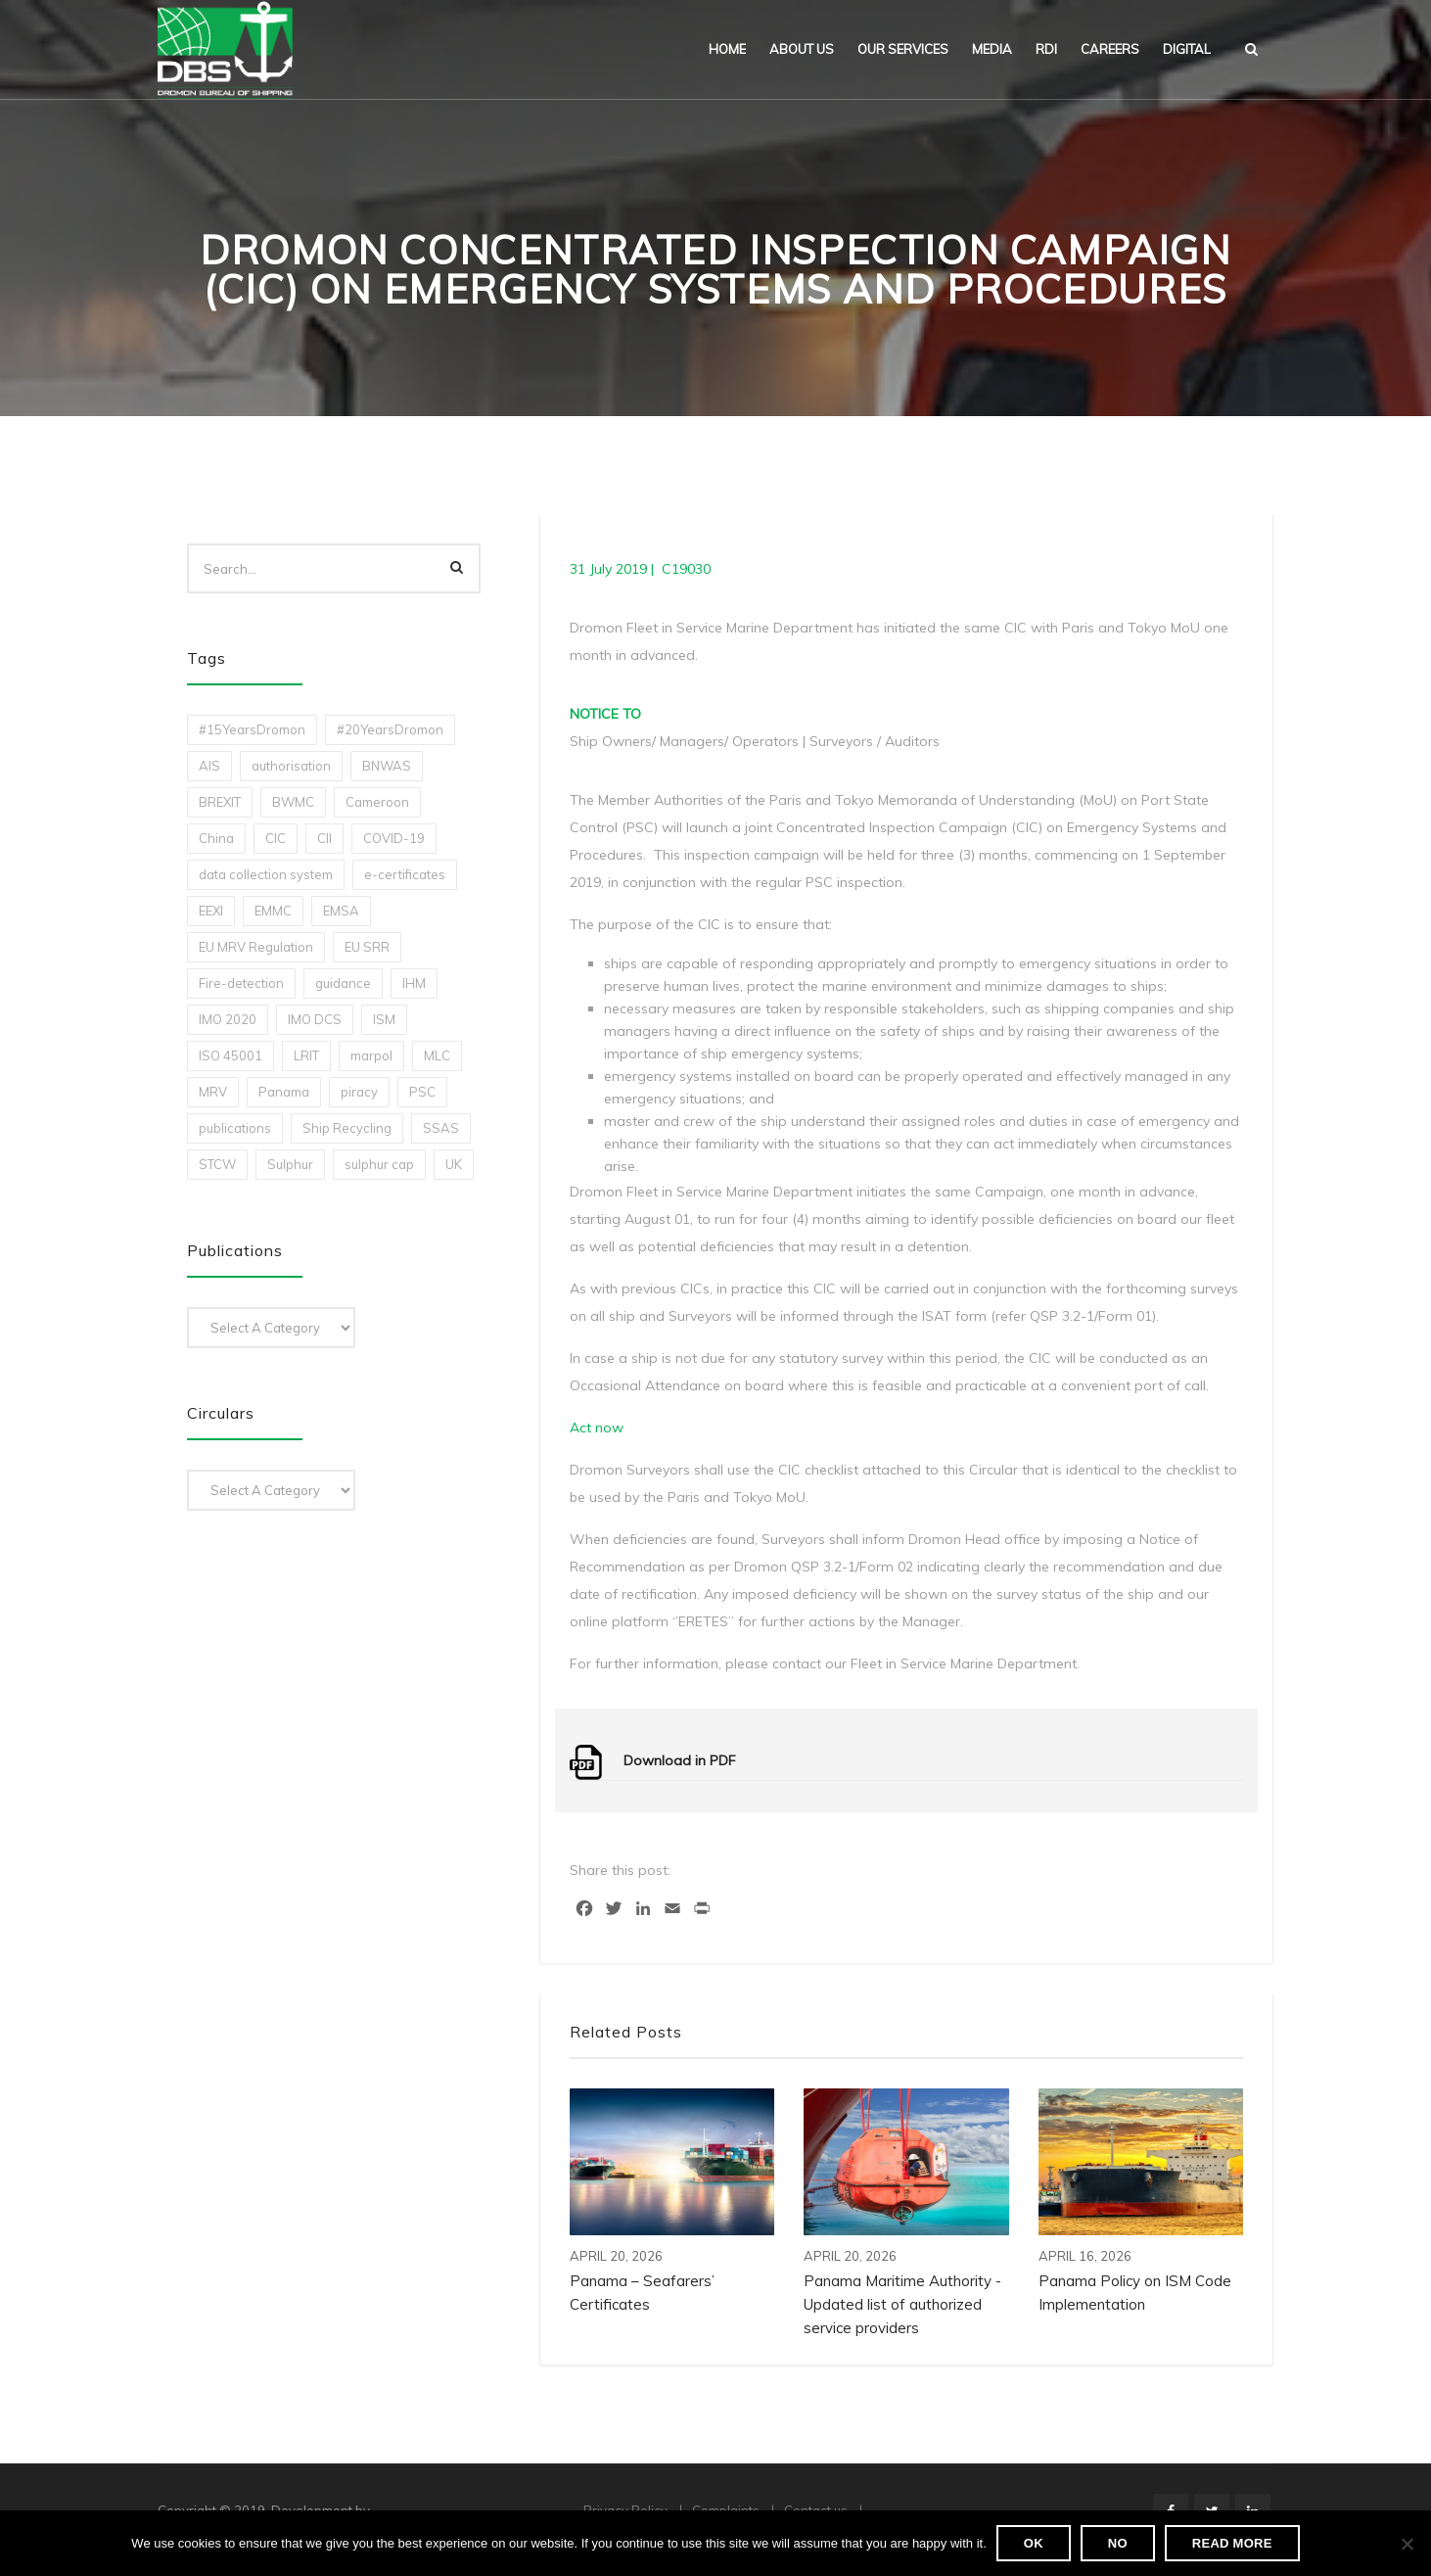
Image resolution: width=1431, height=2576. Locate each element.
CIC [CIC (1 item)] (275, 838)
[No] (1406, 2543)
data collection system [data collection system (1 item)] (266, 874)
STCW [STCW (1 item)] (217, 1164)
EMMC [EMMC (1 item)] (273, 910)
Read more (1232, 2543)
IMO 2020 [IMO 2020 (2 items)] (227, 1019)
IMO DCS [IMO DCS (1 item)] (315, 1019)
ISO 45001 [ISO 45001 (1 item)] (230, 1055)
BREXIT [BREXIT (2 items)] (220, 802)
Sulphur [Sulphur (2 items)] (290, 1164)
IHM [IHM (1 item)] (414, 983)
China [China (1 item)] (216, 838)
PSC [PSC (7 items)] (422, 1092)
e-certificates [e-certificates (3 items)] (404, 874)
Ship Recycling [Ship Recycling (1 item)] (347, 1128)
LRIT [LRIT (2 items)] (306, 1055)
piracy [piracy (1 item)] (359, 1092)
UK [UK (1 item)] (453, 1164)
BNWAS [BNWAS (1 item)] (386, 765)
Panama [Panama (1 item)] (283, 1092)
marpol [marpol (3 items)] (371, 1055)
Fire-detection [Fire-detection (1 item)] (241, 983)
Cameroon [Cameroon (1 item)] (377, 802)
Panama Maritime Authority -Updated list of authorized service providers (902, 2304)
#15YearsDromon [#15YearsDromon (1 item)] (252, 729)
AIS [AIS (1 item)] (209, 765)
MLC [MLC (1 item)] (437, 1055)
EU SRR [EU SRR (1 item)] (367, 947)
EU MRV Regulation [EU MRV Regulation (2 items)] (256, 947)
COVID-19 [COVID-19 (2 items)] (394, 838)
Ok (1033, 2543)
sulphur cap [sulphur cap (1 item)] (379, 1164)
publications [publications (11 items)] (235, 1128)
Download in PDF (679, 1760)
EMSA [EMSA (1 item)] (341, 910)
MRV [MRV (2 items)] (213, 1092)
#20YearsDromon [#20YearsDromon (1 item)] (390, 729)
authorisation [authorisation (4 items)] (291, 765)
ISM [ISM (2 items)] (384, 1019)
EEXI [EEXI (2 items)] (211, 910)
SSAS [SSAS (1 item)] (441, 1128)
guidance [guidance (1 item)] (343, 983)
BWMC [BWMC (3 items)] (293, 802)
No (1118, 2543)
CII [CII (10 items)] (324, 838)
